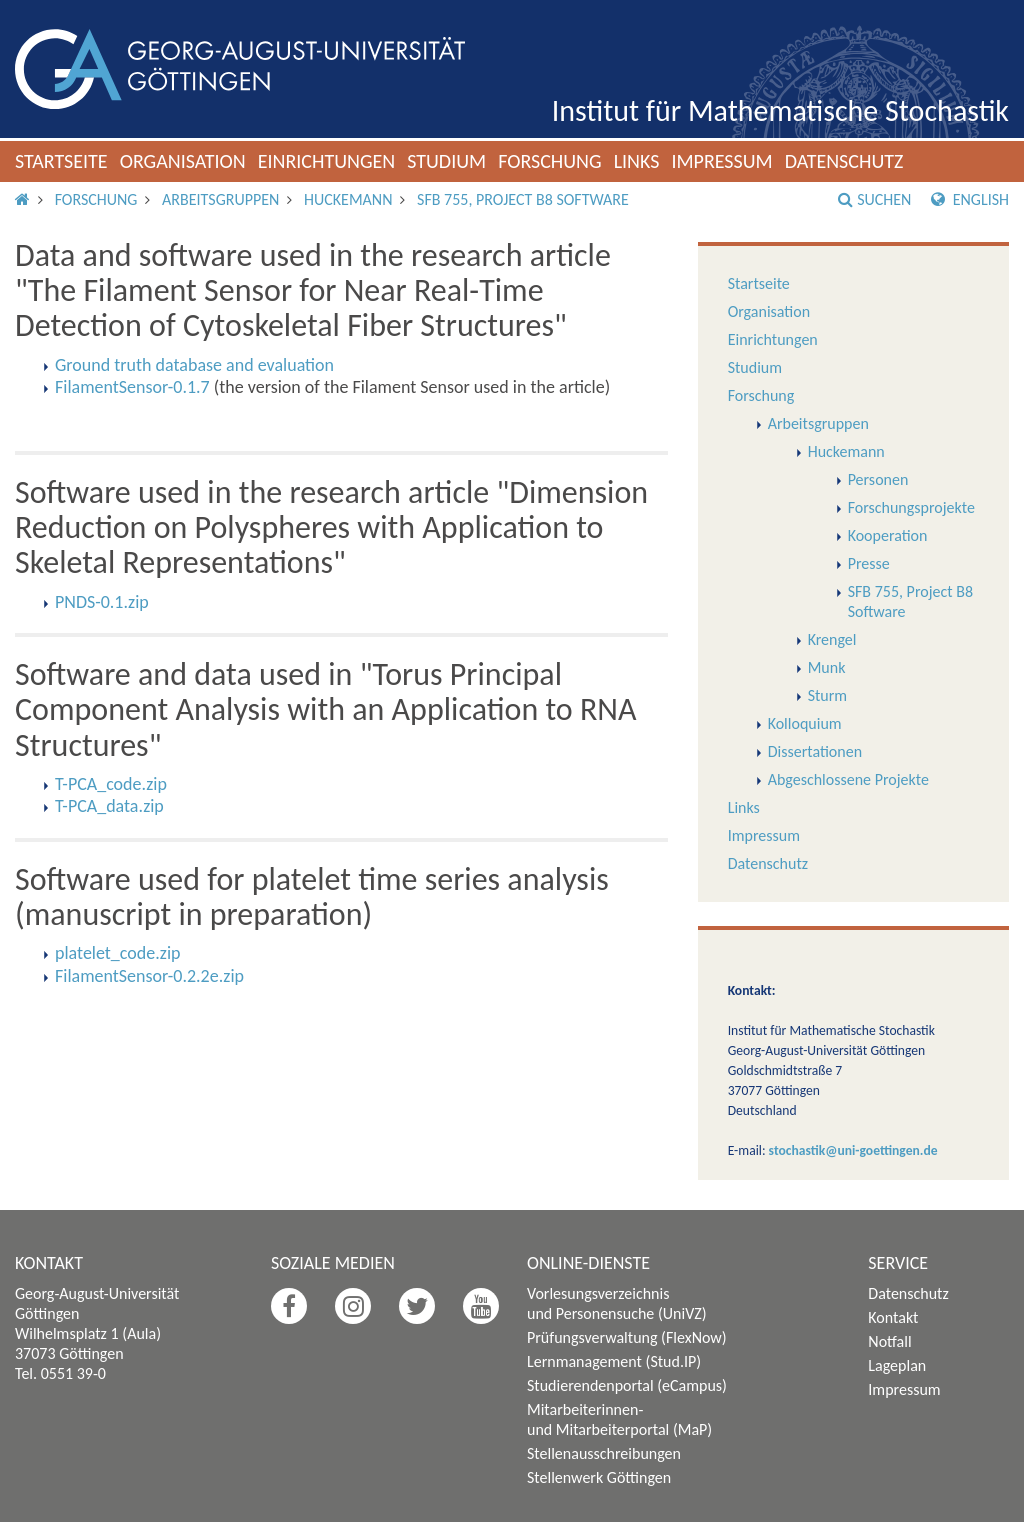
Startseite (61, 161)
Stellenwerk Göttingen (599, 1477)
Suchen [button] (874, 199)
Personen (878, 479)
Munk (827, 667)
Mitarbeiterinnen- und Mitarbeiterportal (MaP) (619, 1419)
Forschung (550, 161)
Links (637, 161)
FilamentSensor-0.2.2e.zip (149, 976)
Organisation (183, 161)
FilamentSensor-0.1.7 (132, 387)
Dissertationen (815, 751)
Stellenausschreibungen (604, 1453)
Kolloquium (805, 723)
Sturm (827, 695)
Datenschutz (844, 161)
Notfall (889, 1341)
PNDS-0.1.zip (102, 602)
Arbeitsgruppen (220, 199)
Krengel (832, 639)
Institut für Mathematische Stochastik (780, 110)
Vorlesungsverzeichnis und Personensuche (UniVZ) (617, 1303)
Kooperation (888, 535)
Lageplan (897, 1365)
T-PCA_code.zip (111, 784)
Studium (446, 161)
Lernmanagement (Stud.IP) (614, 1361)
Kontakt (893, 1317)
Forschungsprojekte (911, 507)
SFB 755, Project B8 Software (523, 199)
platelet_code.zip (118, 953)
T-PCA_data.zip (109, 806)
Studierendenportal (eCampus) (627, 1385)
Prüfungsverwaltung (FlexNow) (627, 1337)
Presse (869, 563)
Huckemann (348, 199)
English (970, 199)
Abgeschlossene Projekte (848, 779)
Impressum (721, 161)
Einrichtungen (327, 161)
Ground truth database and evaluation (194, 365)
